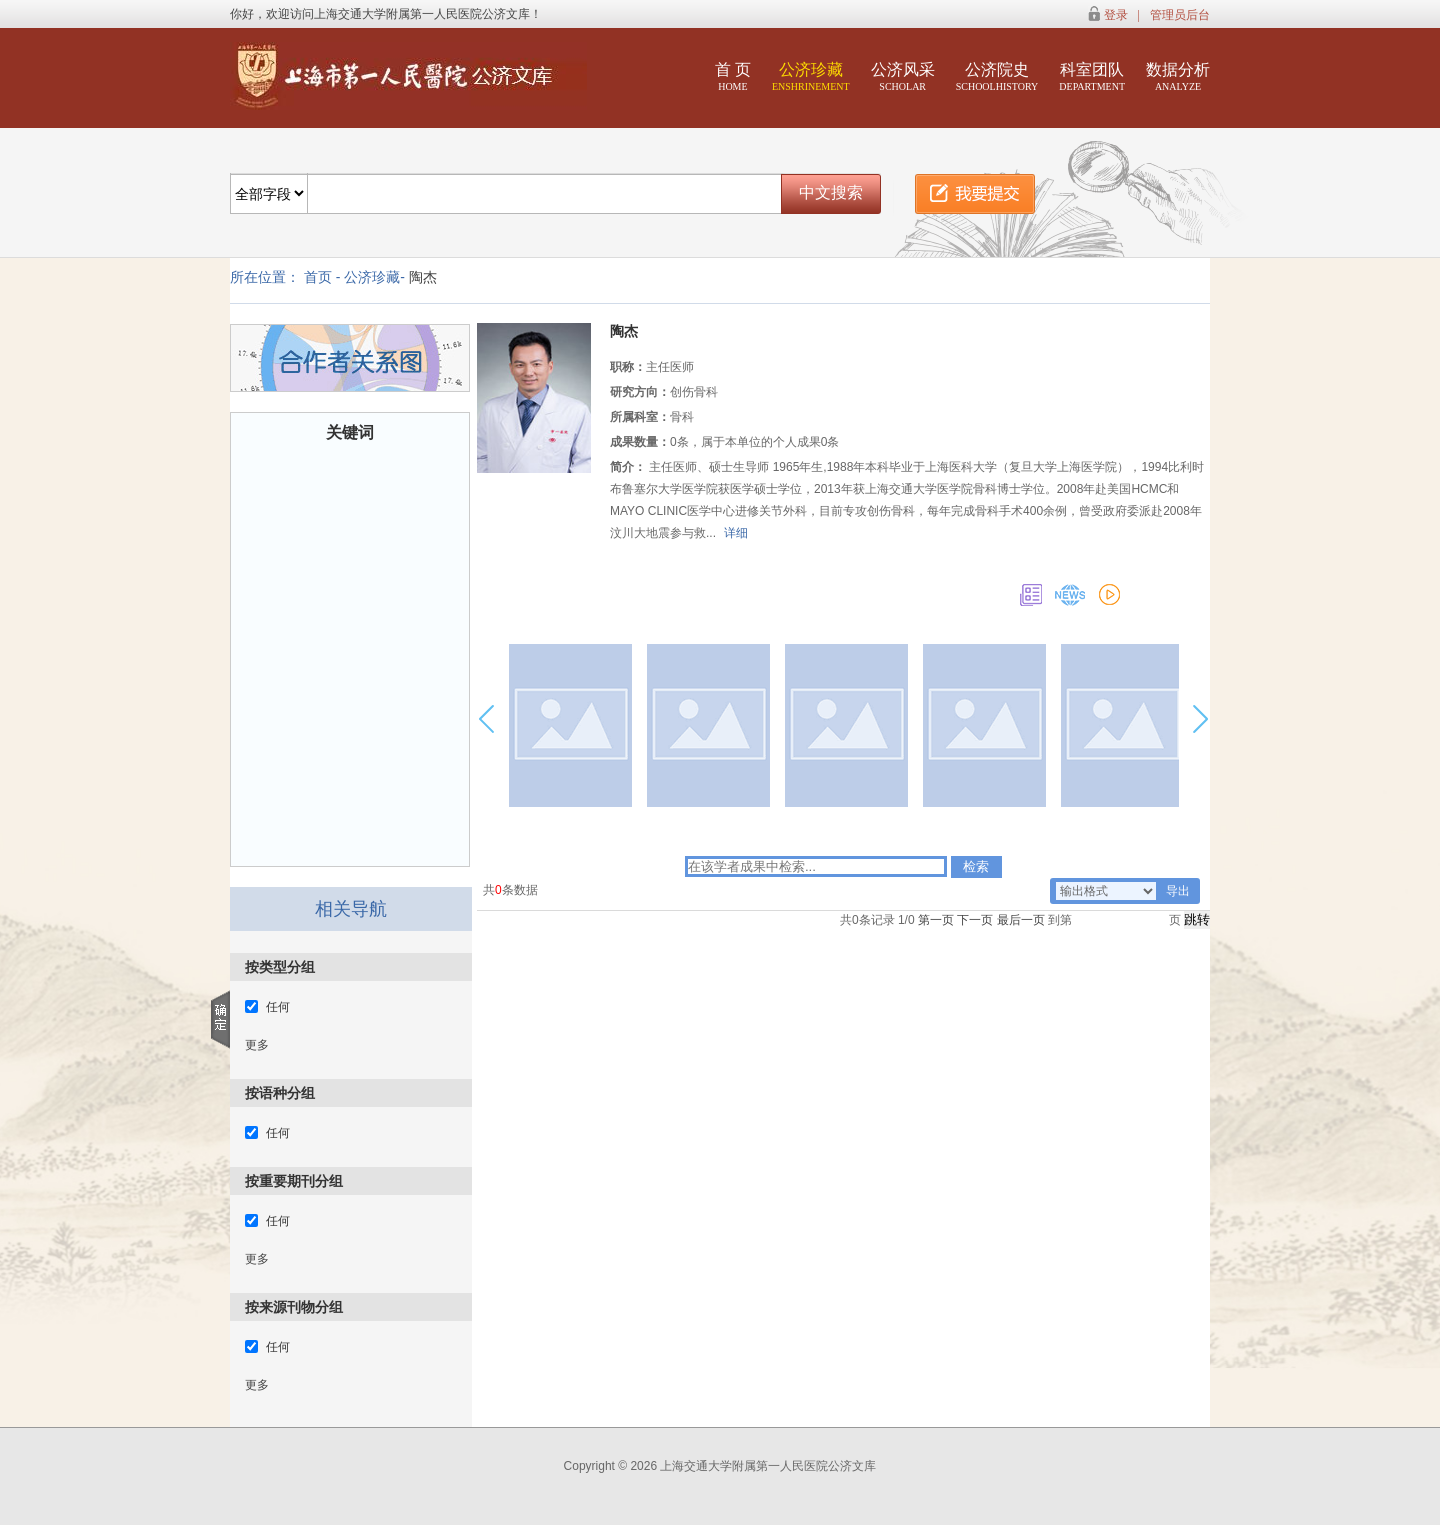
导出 (1178, 891)
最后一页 (1021, 920)
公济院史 (997, 76)
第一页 (936, 920)
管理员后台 (1180, 15)
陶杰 (423, 277)
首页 (318, 277)
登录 (1116, 15)
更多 (257, 1045)
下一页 (975, 920)
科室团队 (1092, 76)
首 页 (733, 76)
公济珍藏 (811, 76)
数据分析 (1178, 76)
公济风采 (903, 76)
